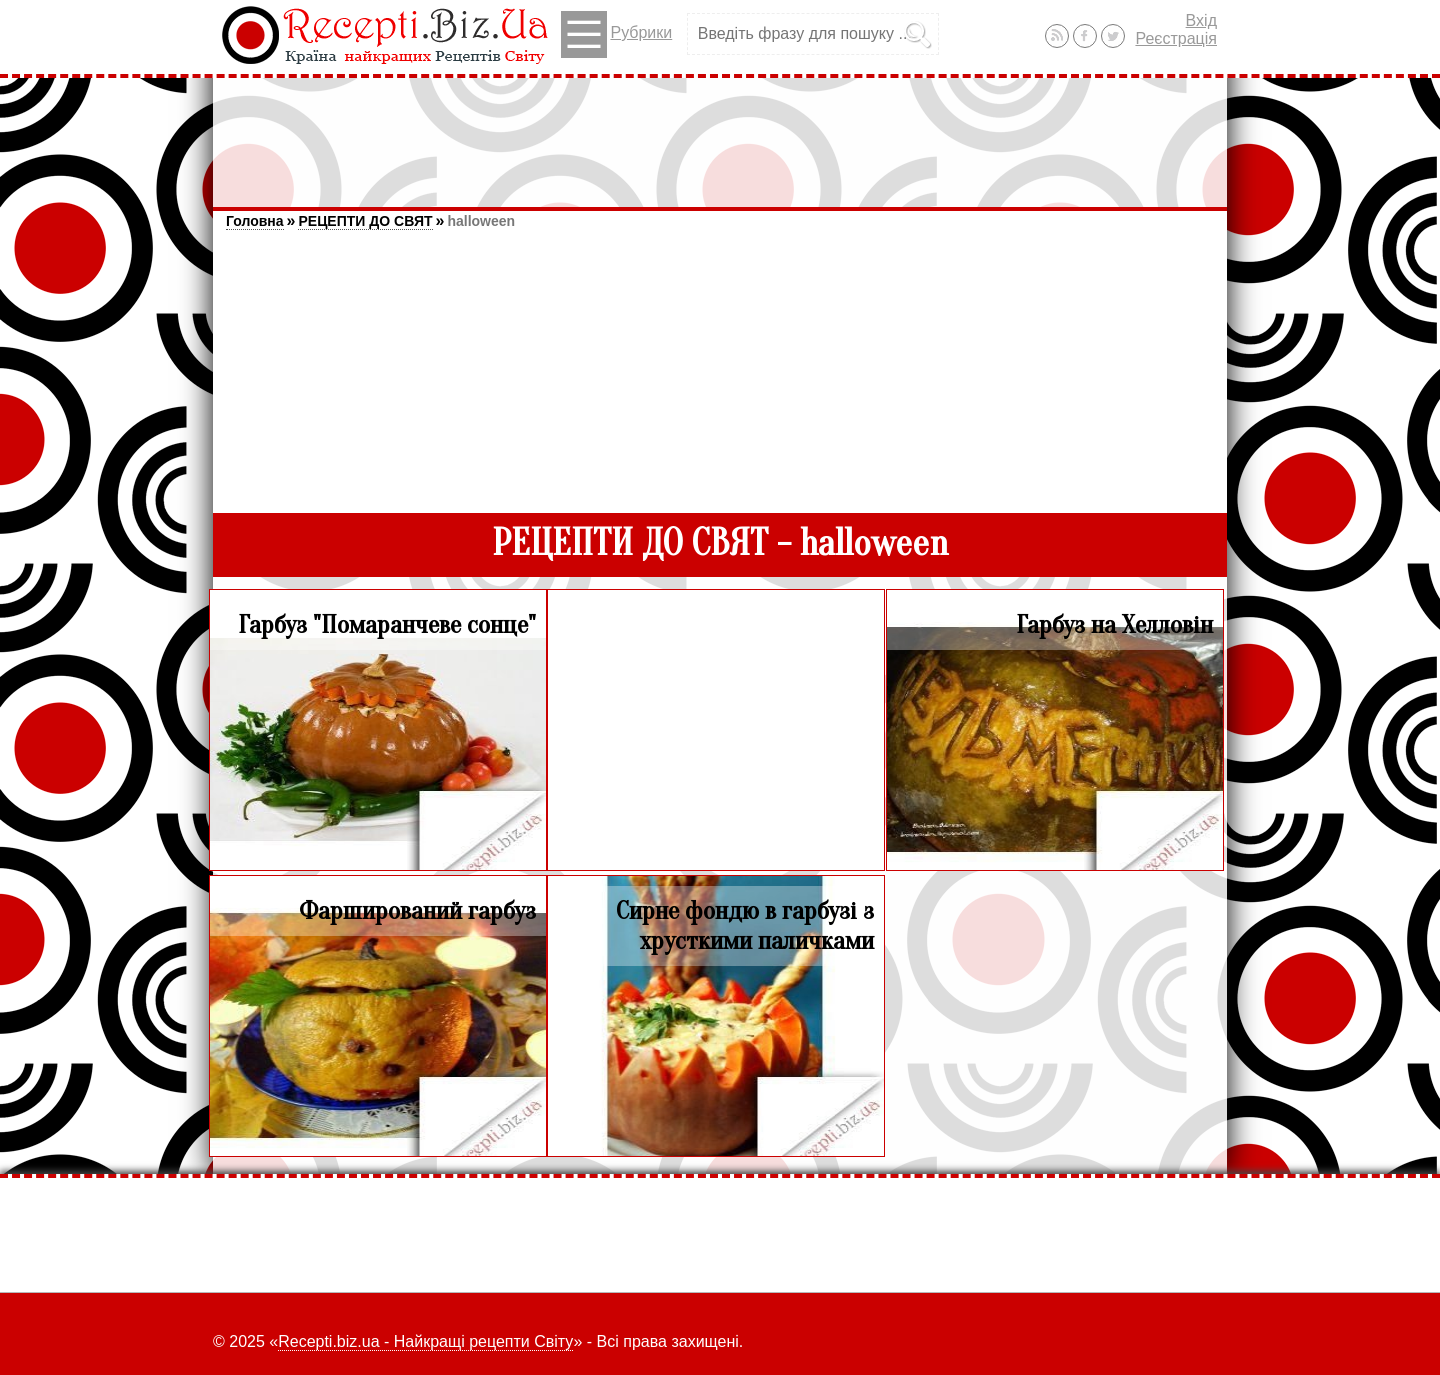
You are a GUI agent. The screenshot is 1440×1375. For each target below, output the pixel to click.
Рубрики (616, 34)
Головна (255, 221)
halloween (481, 221)
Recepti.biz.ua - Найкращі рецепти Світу (425, 1341)
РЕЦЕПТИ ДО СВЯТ (365, 221)
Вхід (1201, 20)
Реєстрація (1176, 38)
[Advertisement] (720, 133)
